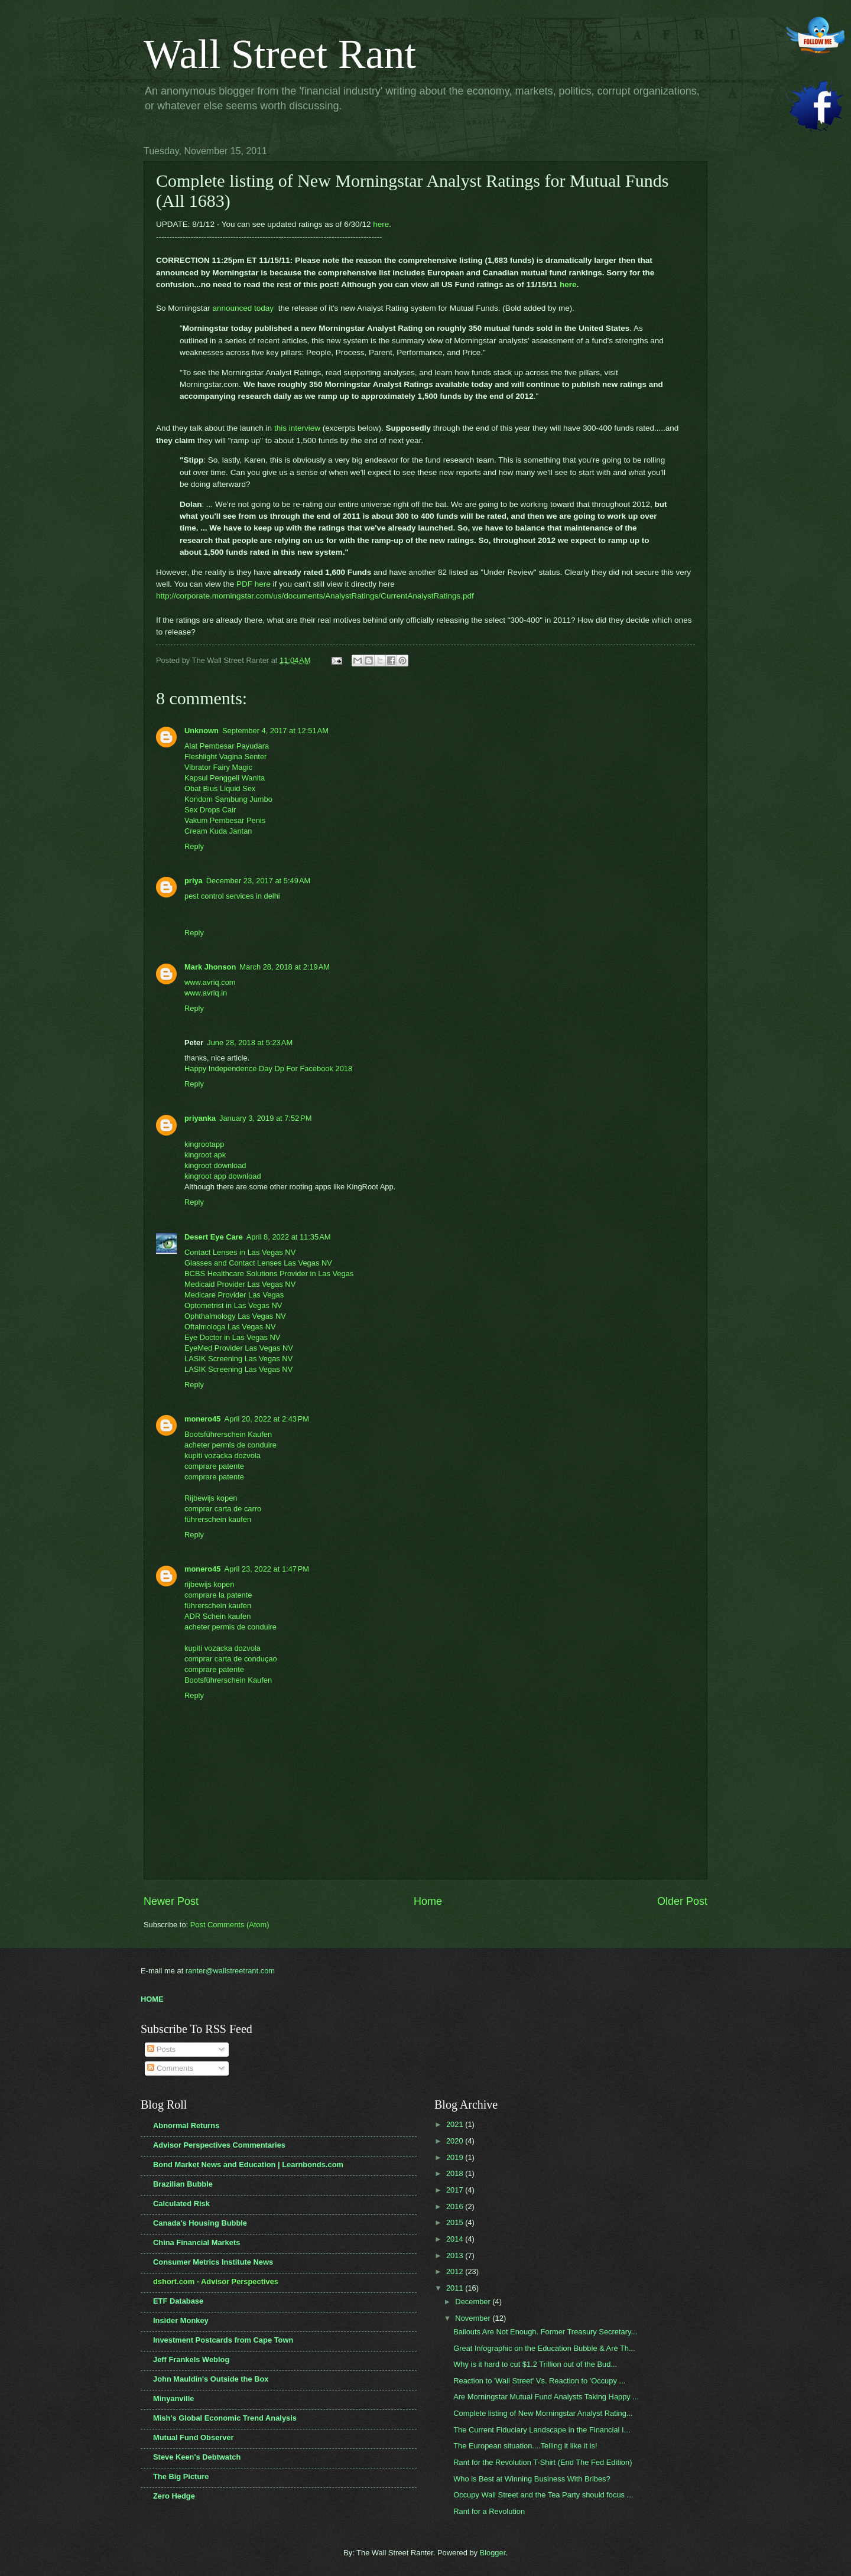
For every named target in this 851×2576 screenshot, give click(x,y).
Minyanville (173, 2398)
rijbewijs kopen (209, 1584)
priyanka (200, 1118)
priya (193, 880)
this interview (297, 428)
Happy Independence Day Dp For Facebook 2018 (268, 1068)
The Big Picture (181, 2476)
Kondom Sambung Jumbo (228, 799)
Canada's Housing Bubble (200, 2223)
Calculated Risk (181, 2203)
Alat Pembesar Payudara (226, 745)
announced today (243, 308)
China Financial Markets (196, 2242)
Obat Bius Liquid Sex (219, 788)
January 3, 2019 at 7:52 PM (265, 1118)
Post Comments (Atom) (229, 1924)
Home (428, 1901)
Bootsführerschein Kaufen (228, 1434)
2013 (455, 2255)
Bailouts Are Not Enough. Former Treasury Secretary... (545, 2331)
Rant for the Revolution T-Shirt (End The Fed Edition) (542, 2462)
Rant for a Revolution (489, 2511)
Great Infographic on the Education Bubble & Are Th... (544, 2348)
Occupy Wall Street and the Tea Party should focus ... (543, 2494)
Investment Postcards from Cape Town (223, 2340)
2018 (455, 2173)
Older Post (682, 1901)
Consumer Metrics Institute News (213, 2262)
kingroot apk (205, 1154)
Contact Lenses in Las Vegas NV (239, 1252)
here (381, 224)
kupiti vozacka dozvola (222, 1455)
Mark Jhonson (210, 966)
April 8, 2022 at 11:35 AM (288, 1236)
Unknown (201, 730)
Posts (161, 2049)
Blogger (493, 2552)
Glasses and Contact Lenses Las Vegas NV (258, 1262)
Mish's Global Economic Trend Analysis (225, 2418)
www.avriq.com (210, 982)
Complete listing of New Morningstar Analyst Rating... (542, 2413)
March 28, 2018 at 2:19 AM (284, 966)
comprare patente (214, 1466)
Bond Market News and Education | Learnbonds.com (248, 2164)
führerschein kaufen (217, 1519)
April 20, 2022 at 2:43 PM (267, 1418)
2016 (455, 2206)
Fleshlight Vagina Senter (225, 756)
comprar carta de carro (222, 1508)
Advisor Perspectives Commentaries (219, 2145)
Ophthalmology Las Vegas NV (235, 1316)
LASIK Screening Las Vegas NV (238, 1358)
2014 (455, 2239)
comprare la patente (218, 1595)
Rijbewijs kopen (210, 1498)
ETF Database (178, 2301)
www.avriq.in (205, 992)
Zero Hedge (174, 2496)
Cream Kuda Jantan (218, 831)
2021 (455, 2124)
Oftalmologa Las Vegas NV (230, 1326)
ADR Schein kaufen (217, 1616)
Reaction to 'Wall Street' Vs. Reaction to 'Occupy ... (539, 2380)
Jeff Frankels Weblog (191, 2359)
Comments (170, 2068)
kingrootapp (204, 1144)
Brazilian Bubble (183, 2184)
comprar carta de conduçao (230, 1658)
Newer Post (171, 1901)
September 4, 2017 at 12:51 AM (275, 730)
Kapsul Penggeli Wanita (224, 777)
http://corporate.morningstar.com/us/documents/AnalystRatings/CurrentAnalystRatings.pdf (317, 595)
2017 (455, 2189)
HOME (152, 1999)
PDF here (252, 584)
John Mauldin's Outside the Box (210, 2379)
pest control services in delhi (232, 896)
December (473, 2301)
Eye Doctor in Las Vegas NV (232, 1337)
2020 (455, 2140)
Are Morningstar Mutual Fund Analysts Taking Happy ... (546, 2396)
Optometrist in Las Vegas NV (233, 1305)
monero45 (202, 1418)
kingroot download (215, 1165)
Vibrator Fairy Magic (218, 767)
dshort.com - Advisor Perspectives (215, 2281)
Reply (194, 846)
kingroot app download (222, 1176)
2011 (455, 2288)
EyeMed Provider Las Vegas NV (238, 1348)
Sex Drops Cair (210, 809)
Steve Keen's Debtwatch (197, 2457)
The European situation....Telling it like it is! (525, 2445)
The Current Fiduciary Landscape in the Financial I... (541, 2429)
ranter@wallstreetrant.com (230, 1970)
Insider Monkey (181, 2320)
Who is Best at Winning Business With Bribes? (531, 2478)
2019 (455, 2157)
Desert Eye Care (213, 1236)
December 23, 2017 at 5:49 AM (258, 880)
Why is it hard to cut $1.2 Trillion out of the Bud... (535, 2364)
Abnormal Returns (186, 2125)
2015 (455, 2222)
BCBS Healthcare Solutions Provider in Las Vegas (268, 1273)
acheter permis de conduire (230, 1444)
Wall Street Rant (280, 54)
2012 (455, 2271)
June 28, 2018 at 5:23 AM (250, 1042)
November (473, 2318)
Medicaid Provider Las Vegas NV (239, 1284)
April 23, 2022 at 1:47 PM (267, 1569)
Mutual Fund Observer (193, 2437)
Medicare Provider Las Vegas (234, 1294)
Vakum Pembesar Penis (224, 820)
